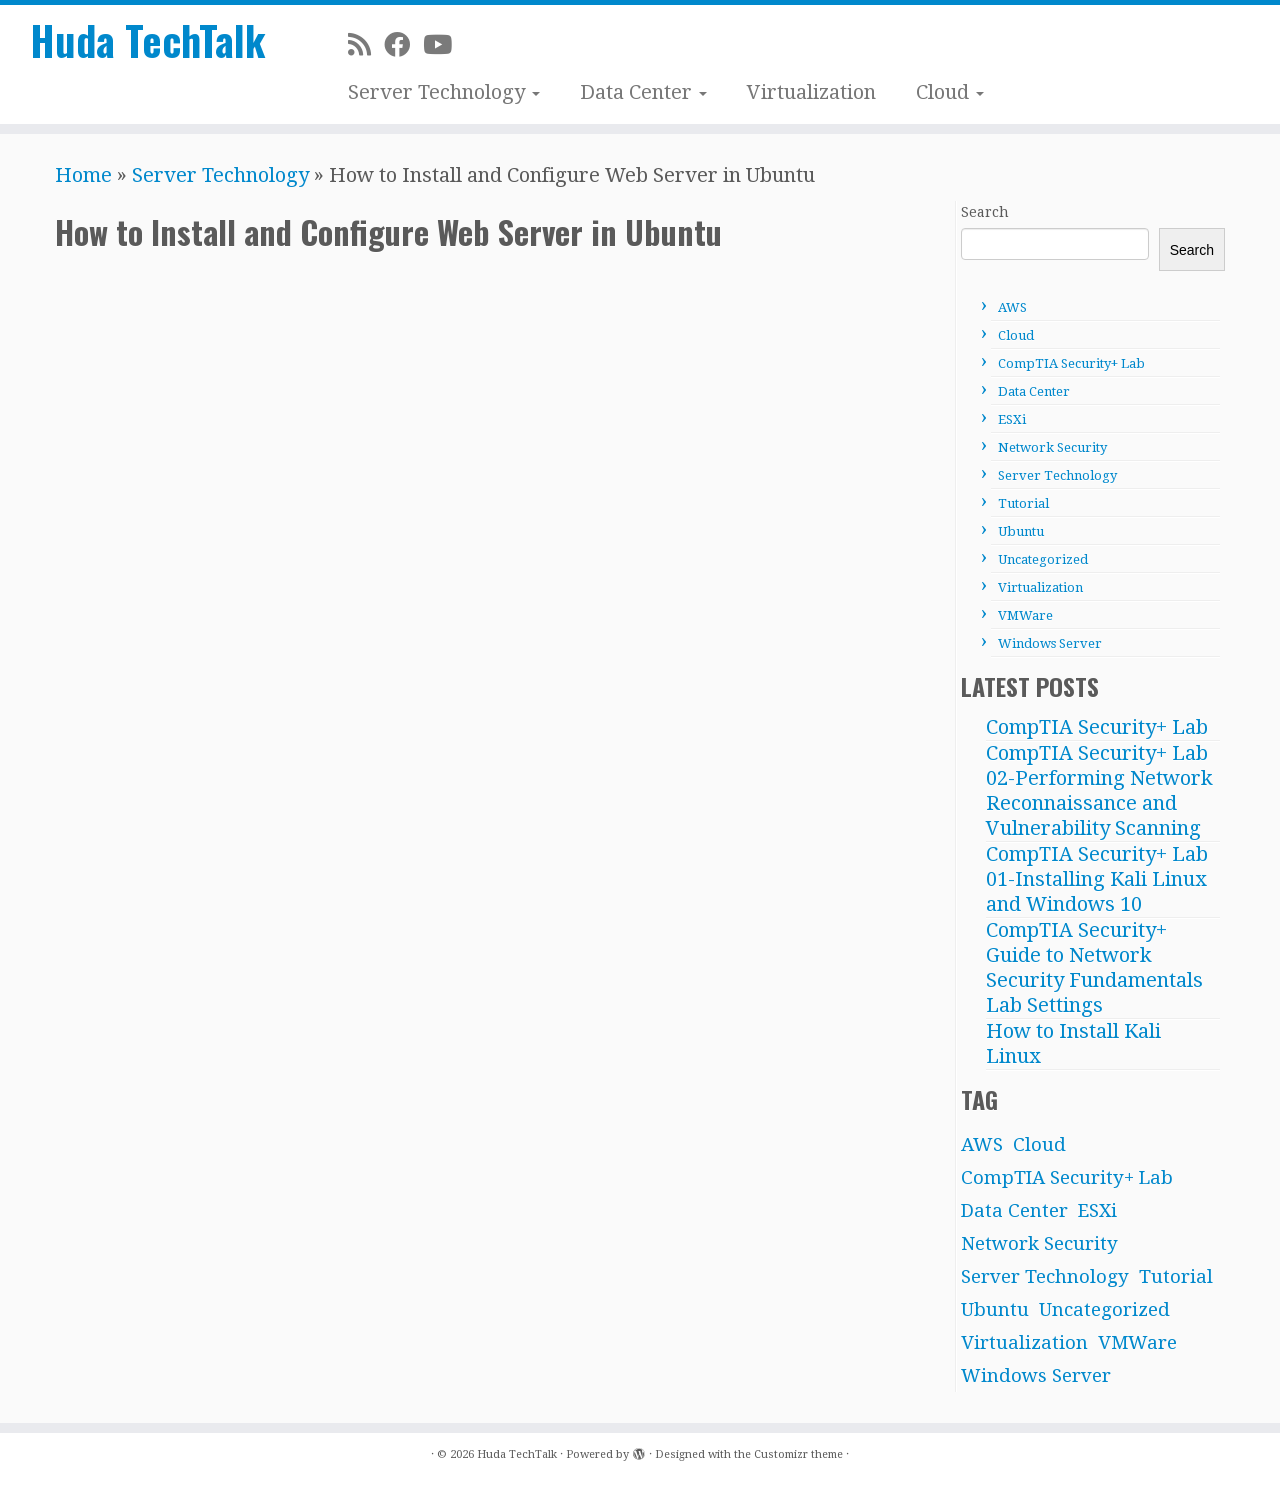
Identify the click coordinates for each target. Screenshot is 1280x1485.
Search (985, 212)
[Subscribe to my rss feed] (366, 45)
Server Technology (444, 92)
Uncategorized (1043, 559)
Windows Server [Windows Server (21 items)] (1036, 1375)
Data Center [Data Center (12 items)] (1014, 1210)
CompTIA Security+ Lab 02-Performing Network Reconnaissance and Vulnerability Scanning (1099, 790)
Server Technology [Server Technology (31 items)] (1045, 1276)
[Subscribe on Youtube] (444, 45)
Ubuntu (1021, 531)
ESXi (1012, 419)
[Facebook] (403, 45)
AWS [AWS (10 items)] (982, 1144)
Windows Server (1050, 643)
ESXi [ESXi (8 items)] (1097, 1210)
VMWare (1025, 615)
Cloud (950, 92)
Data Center (643, 92)
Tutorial (1023, 503)
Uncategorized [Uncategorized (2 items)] (1104, 1309)
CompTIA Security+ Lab (1071, 363)
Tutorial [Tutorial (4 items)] (1176, 1276)
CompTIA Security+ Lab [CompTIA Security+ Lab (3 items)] (1067, 1177)
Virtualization (811, 92)
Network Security (1052, 447)
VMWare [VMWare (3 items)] (1137, 1342)
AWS (1012, 307)
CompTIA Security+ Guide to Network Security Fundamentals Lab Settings (1094, 967)
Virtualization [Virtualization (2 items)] (1024, 1342)
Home (83, 175)
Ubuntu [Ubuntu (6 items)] (995, 1309)
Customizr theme (798, 1454)
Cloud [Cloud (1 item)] (1039, 1144)
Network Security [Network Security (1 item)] (1039, 1243)
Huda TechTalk (148, 40)
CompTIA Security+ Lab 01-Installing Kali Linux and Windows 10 (1097, 879)
